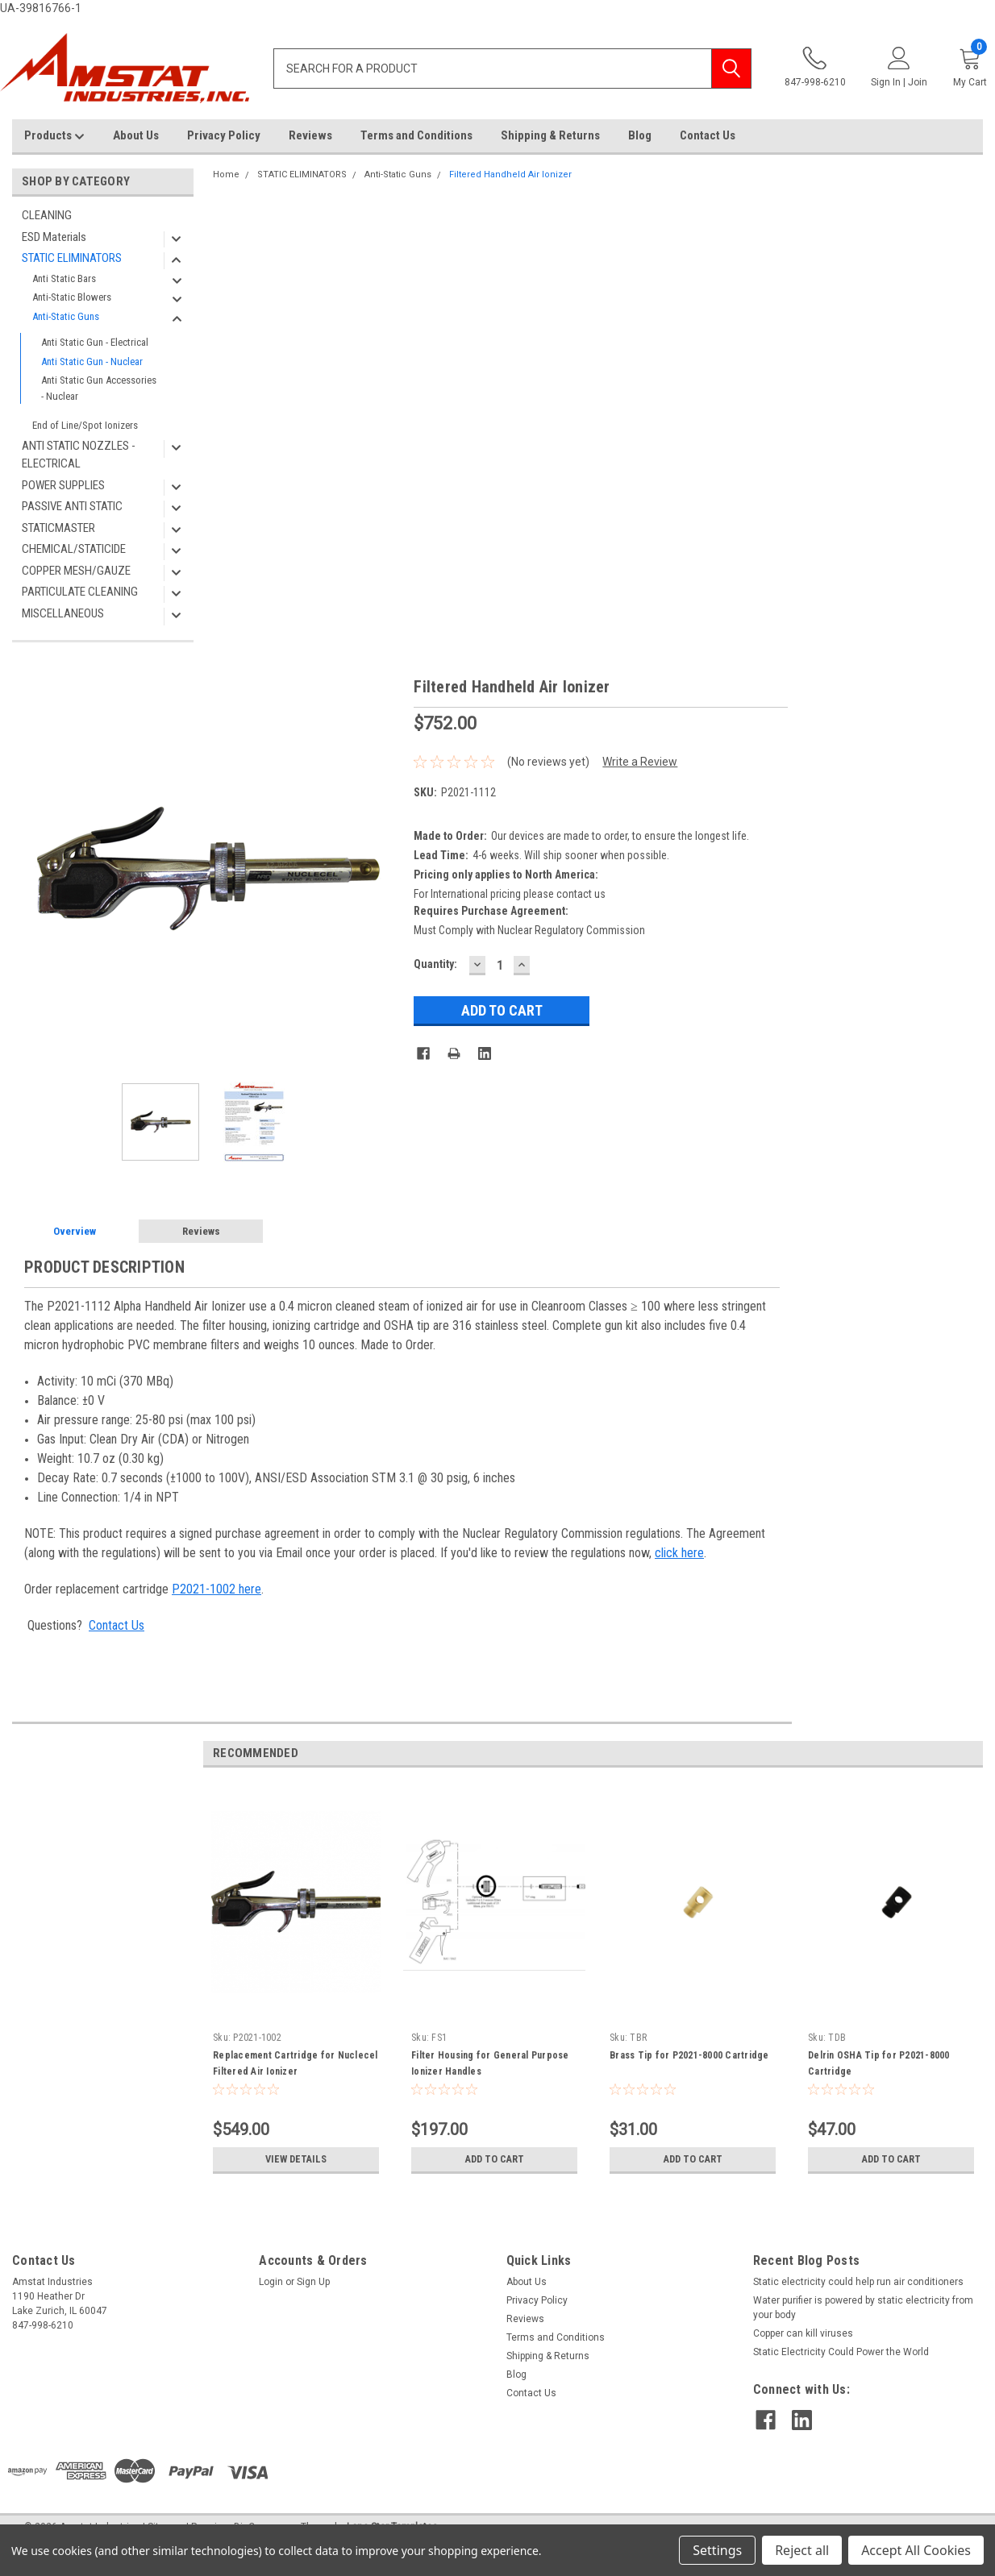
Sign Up (313, 2281)
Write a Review (639, 761)
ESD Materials (54, 237)
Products (54, 136)
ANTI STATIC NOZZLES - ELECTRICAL (78, 455)
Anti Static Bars (64, 278)
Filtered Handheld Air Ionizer (510, 174)
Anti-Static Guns (65, 316)
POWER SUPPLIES (63, 485)
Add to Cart (495, 2159)
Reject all (802, 2550)
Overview (74, 1231)
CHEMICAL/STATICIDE (74, 549)
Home (226, 174)
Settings (717, 2550)
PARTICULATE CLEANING (80, 591)
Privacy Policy (223, 135)
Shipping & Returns (550, 135)
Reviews (310, 135)
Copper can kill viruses (803, 2333)
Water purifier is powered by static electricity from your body (863, 2307)
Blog (640, 135)
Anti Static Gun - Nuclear (92, 361)
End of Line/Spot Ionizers (85, 425)
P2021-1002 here (216, 1589)
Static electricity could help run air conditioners (858, 2281)
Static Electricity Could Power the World (841, 2352)
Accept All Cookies (916, 2550)
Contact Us (707, 135)
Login (271, 2281)
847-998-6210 (815, 67)
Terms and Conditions (416, 135)
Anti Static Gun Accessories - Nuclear (98, 388)
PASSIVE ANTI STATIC (72, 506)
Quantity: (435, 964)
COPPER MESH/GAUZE (76, 570)
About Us (136, 135)
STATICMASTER (58, 528)
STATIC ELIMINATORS (72, 258)
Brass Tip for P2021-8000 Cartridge (689, 2055)
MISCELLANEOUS (63, 613)
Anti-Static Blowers (71, 297)
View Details (296, 2159)
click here (679, 1552)
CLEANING (47, 215)
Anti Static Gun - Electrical (94, 342)
